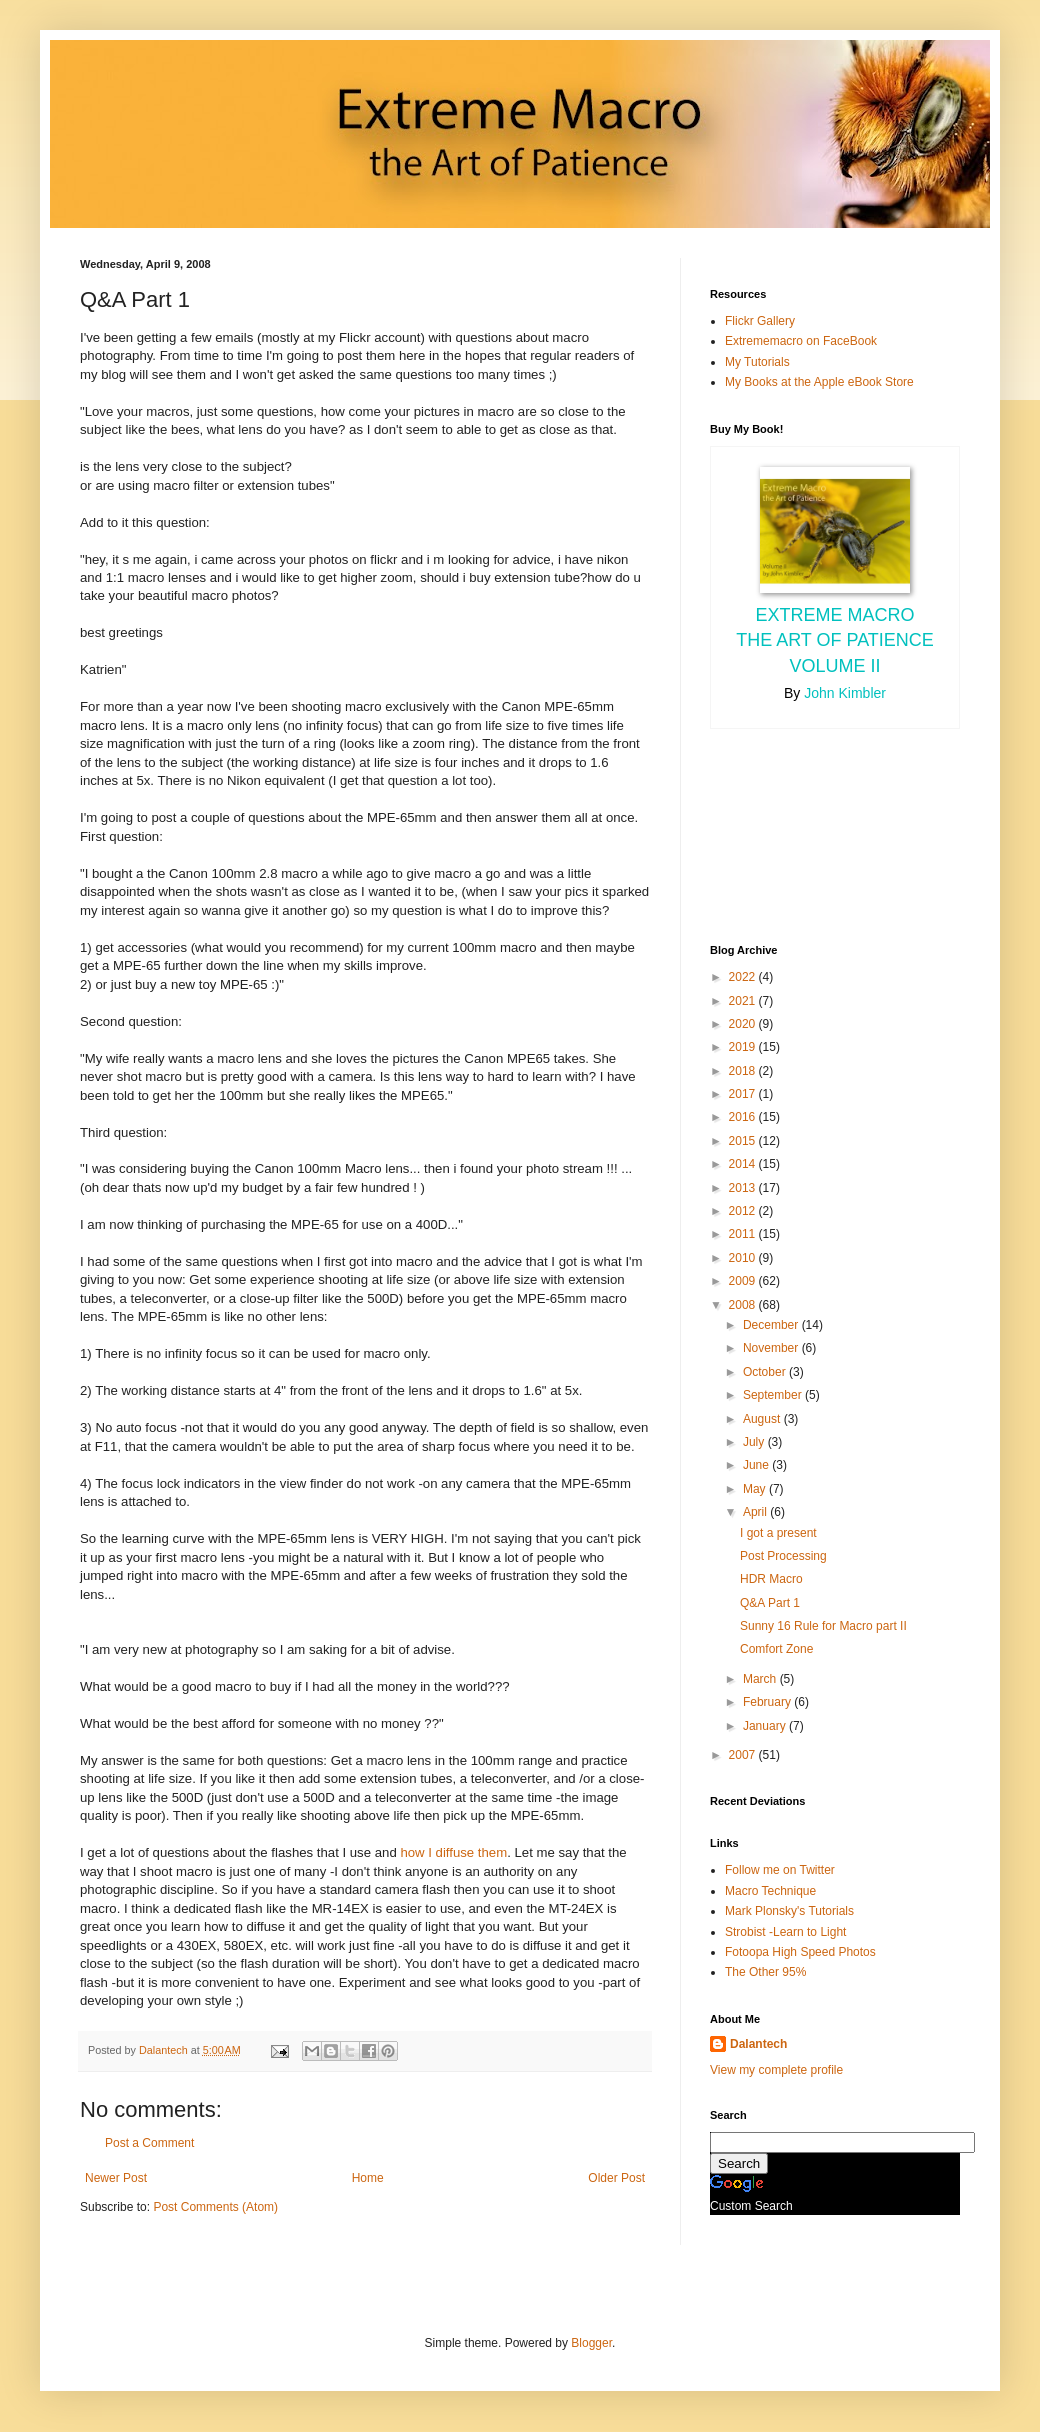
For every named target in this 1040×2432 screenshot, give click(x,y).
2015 (744, 1141)
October (766, 1372)
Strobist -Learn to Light (785, 1932)
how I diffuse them (453, 1852)
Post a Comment (149, 2143)
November (772, 1348)
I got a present (778, 1533)
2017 (744, 1094)
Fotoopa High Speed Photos (800, 1952)
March (761, 1679)
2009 (744, 1281)
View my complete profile (776, 2070)
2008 (744, 1305)
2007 (744, 1755)
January (766, 1726)
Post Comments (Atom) (215, 2207)
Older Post (616, 2178)
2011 (744, 1234)
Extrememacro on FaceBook (801, 341)
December (772, 1325)
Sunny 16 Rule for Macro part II (823, 1626)
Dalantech (758, 2044)
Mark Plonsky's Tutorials (789, 1911)
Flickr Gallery (760, 321)
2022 (744, 977)
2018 (744, 1071)
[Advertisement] (800, 834)
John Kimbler (845, 693)
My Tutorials (757, 362)
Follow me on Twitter (780, 1870)
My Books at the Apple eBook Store (819, 382)
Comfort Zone (776, 1649)
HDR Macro (771, 1579)
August (763, 1419)
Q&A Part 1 (770, 1603)
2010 (744, 1258)
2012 (744, 1211)
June (757, 1465)
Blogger (591, 2343)
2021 (744, 1001)
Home (368, 2178)
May (756, 1489)
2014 (744, 1164)
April (756, 1512)
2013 (744, 1188)
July (755, 1442)
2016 (744, 1117)
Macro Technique (770, 1891)
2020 (744, 1024)
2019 (744, 1047)
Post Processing (783, 1556)
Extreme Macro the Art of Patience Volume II (835, 640)
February (768, 1702)
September (774, 1395)
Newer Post (116, 2178)
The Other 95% (765, 1972)
